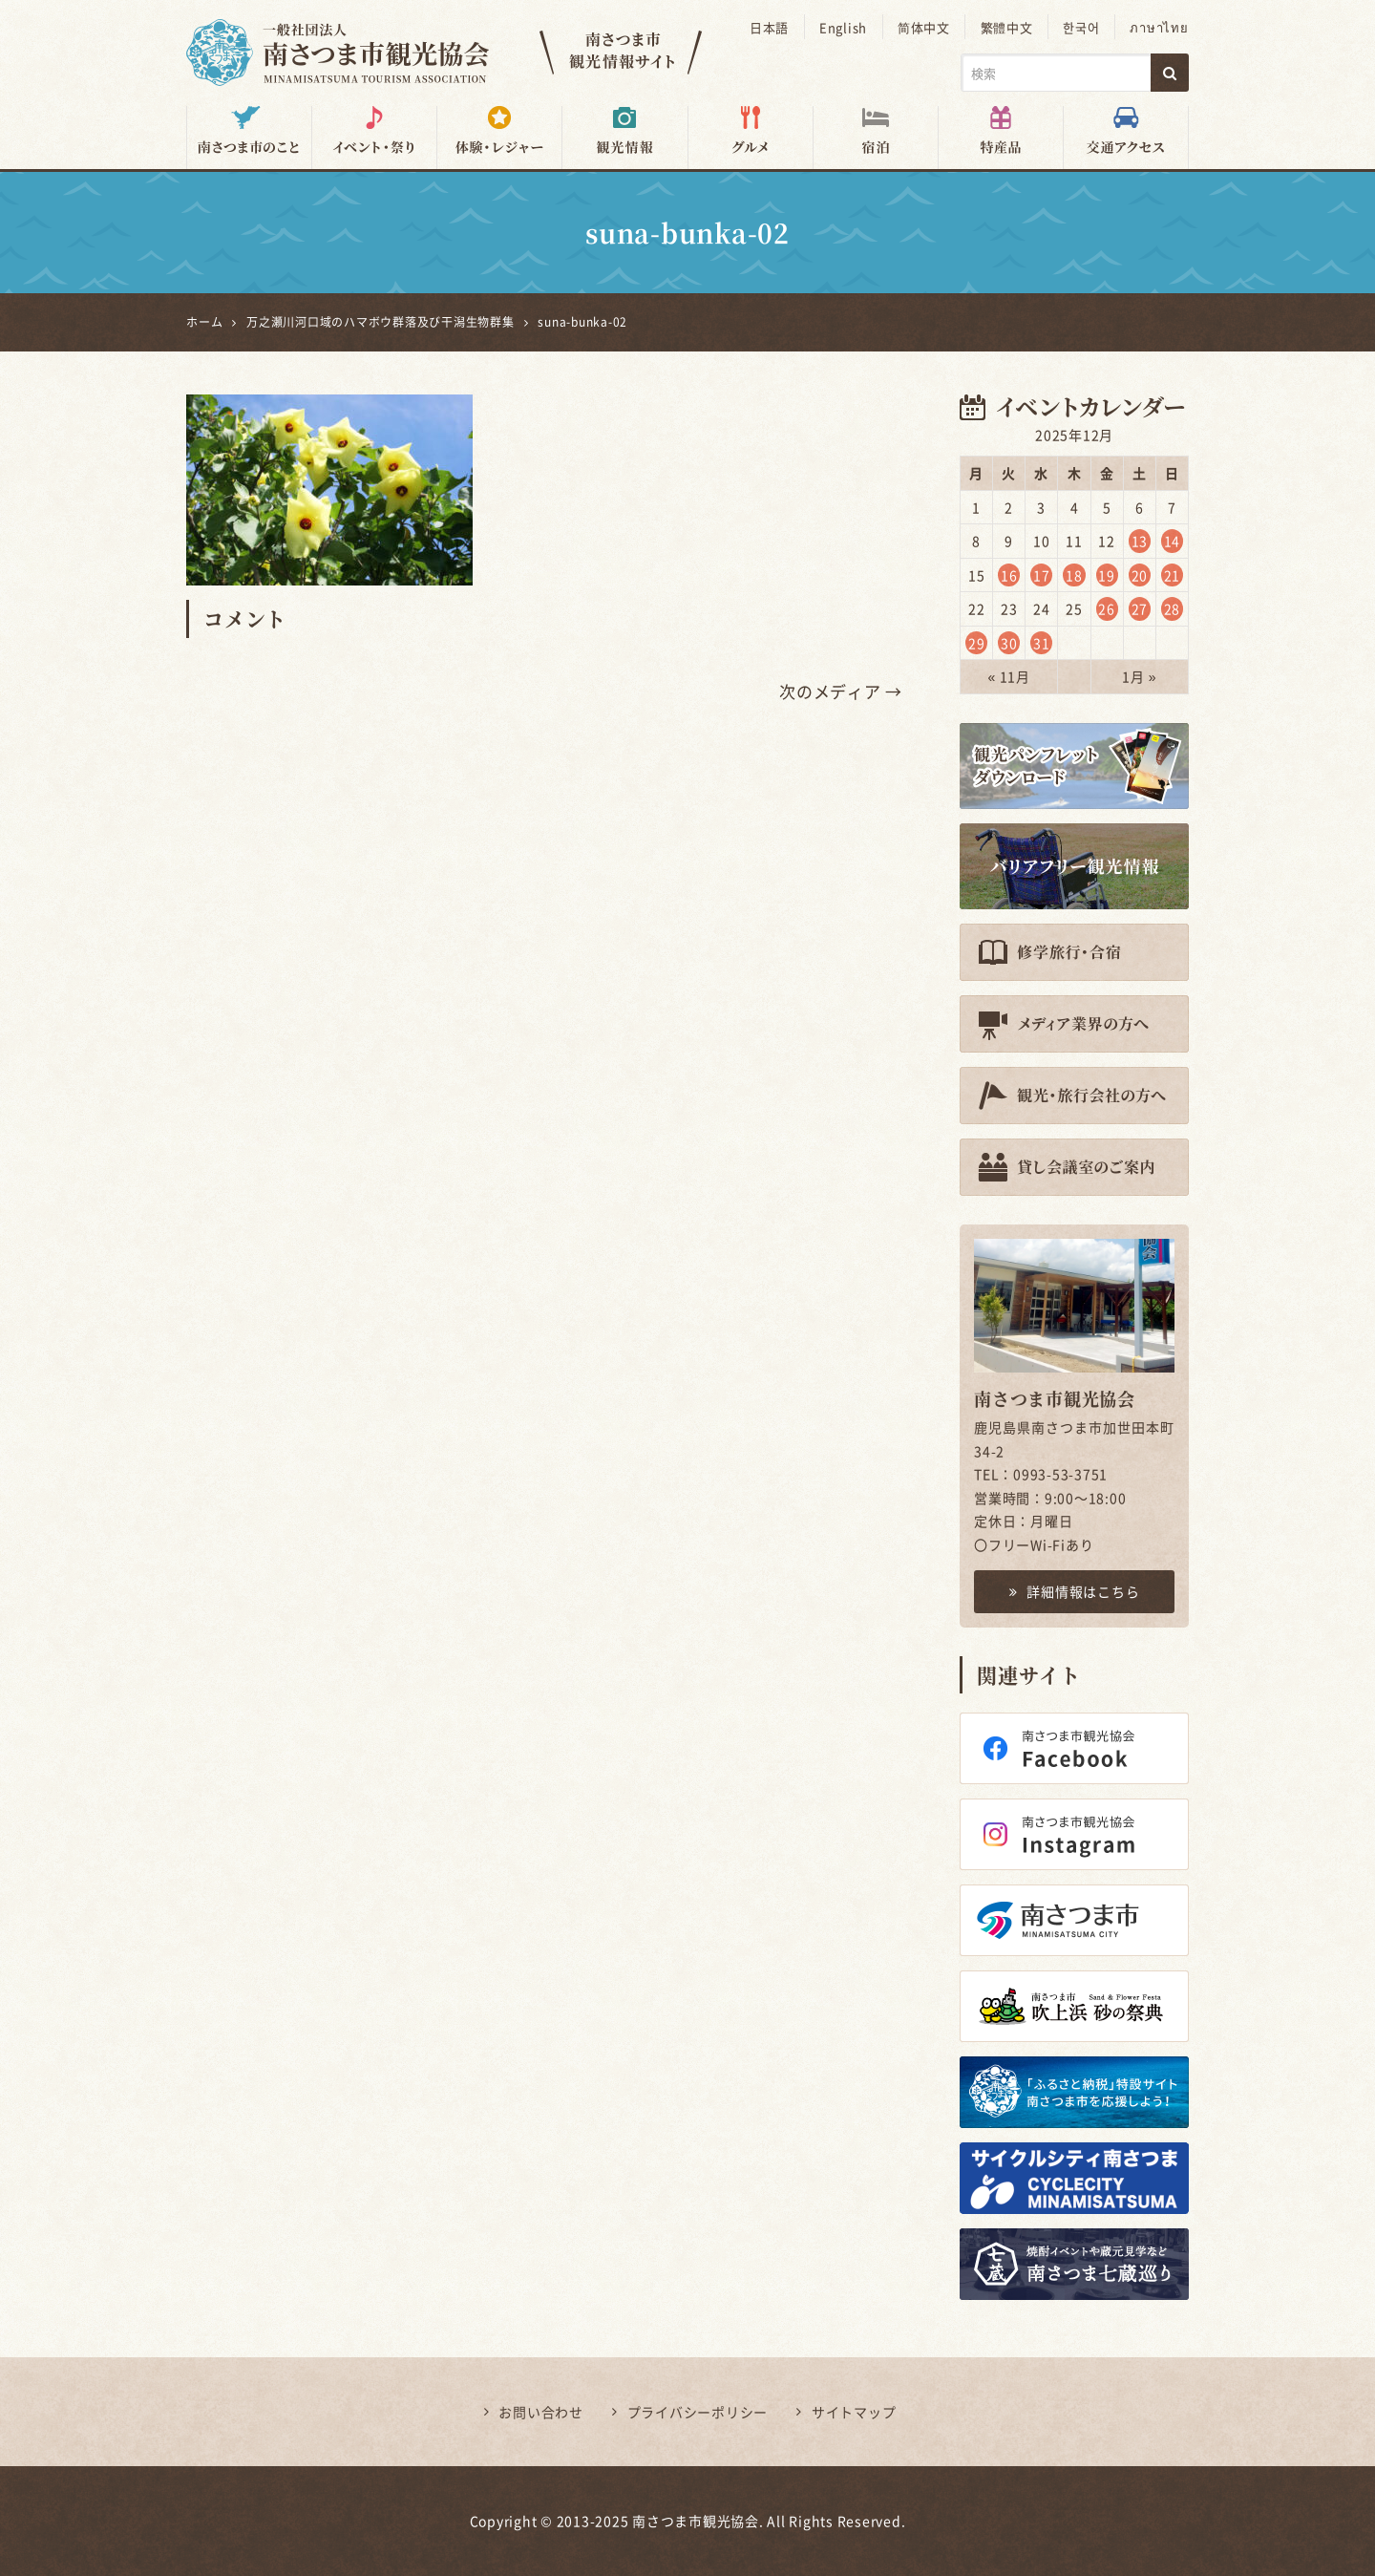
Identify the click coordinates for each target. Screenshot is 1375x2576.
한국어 (1083, 27)
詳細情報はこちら (1074, 1591)
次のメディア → (840, 691)
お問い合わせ (540, 2411)
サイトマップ (854, 2411)
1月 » (1139, 676)
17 (1041, 574)
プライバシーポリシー (698, 2411)
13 (1140, 540)
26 (1106, 608)
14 (1172, 540)
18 (1074, 574)
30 (1009, 641)
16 (1009, 574)
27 (1140, 608)
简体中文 (926, 27)
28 (1172, 608)
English (846, 27)
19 (1106, 574)
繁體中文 (1009, 27)
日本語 (773, 27)
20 (1140, 574)
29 (976, 641)
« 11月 (1008, 676)
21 (1172, 574)
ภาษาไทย (1160, 27)
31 (1041, 641)
